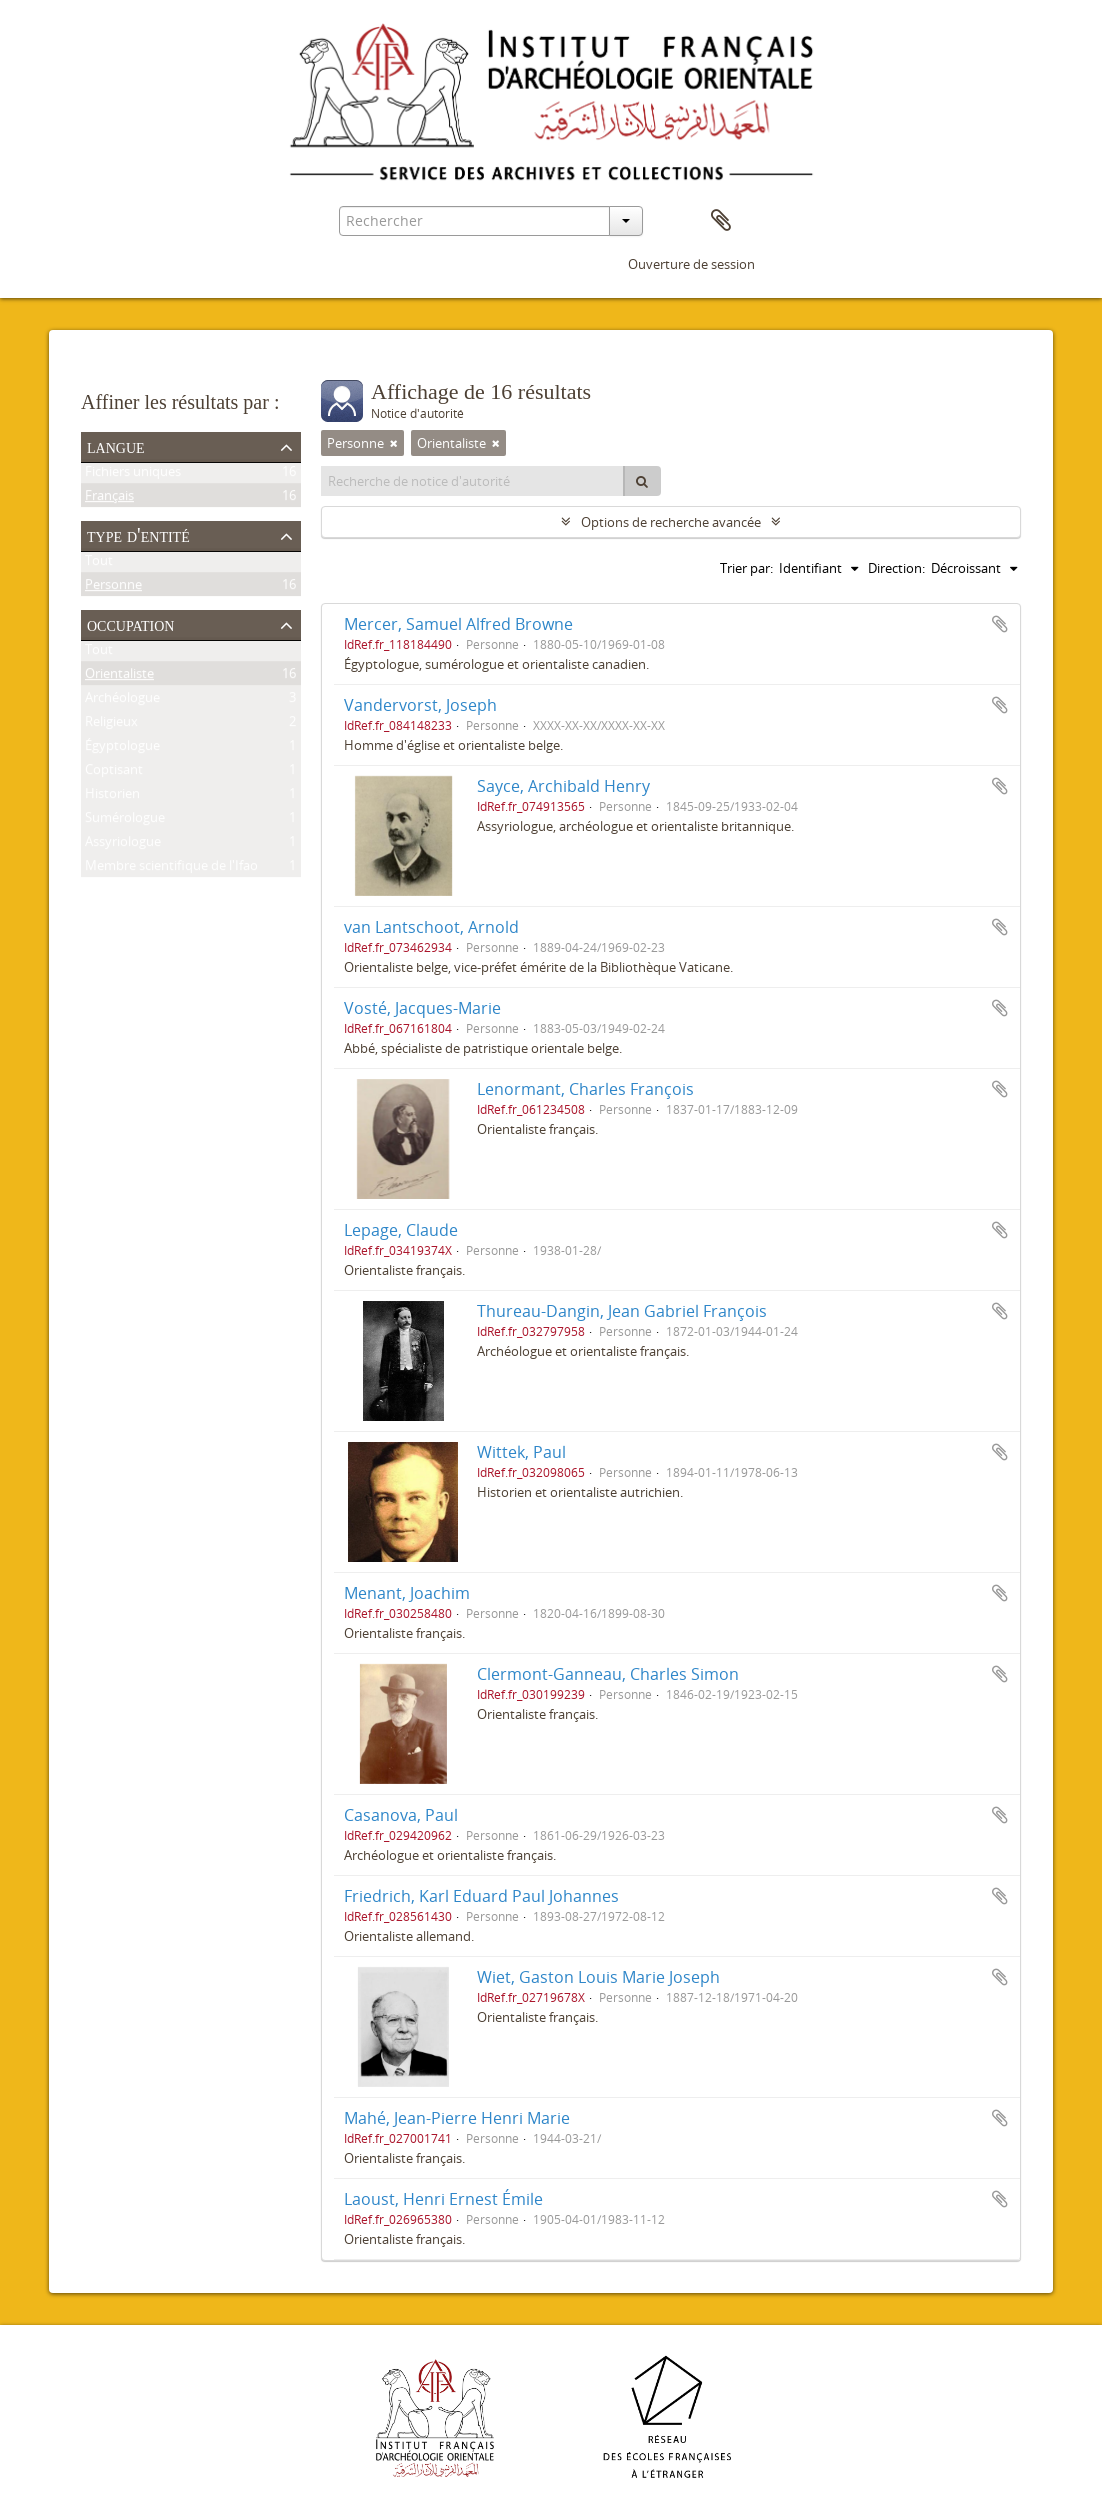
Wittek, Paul (521, 1452)
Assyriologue (123, 845)
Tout (99, 564)
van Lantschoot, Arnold (431, 927)
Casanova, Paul (401, 1815)
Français (109, 499)
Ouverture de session (691, 264)
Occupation (130, 624)
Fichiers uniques (133, 475)
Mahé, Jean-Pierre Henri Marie (457, 2118)
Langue (116, 446)
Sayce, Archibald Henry (563, 786)
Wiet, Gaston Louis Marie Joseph (598, 1977)
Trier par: (746, 568)
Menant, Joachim (407, 1593)
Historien (112, 797)
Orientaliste (119, 677)
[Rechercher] (642, 481)
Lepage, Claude (401, 1230)
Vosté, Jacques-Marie (422, 1008)
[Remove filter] (394, 443)
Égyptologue (122, 749)
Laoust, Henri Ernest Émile (443, 2199)
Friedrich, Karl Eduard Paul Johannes (481, 1896)
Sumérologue (125, 821)
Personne (113, 588)
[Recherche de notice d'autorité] (473, 481)
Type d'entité (138, 535)
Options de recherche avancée (671, 522)
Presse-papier (721, 221)
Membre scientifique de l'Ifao (171, 869)
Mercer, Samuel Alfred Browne (458, 624)
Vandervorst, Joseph (420, 705)
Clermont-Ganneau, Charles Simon (608, 1674)
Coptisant (114, 773)
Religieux (111, 725)
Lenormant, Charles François (585, 1089)
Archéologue (122, 701)
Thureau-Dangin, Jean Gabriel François (622, 1311)
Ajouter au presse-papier (1000, 624)
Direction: (896, 568)
